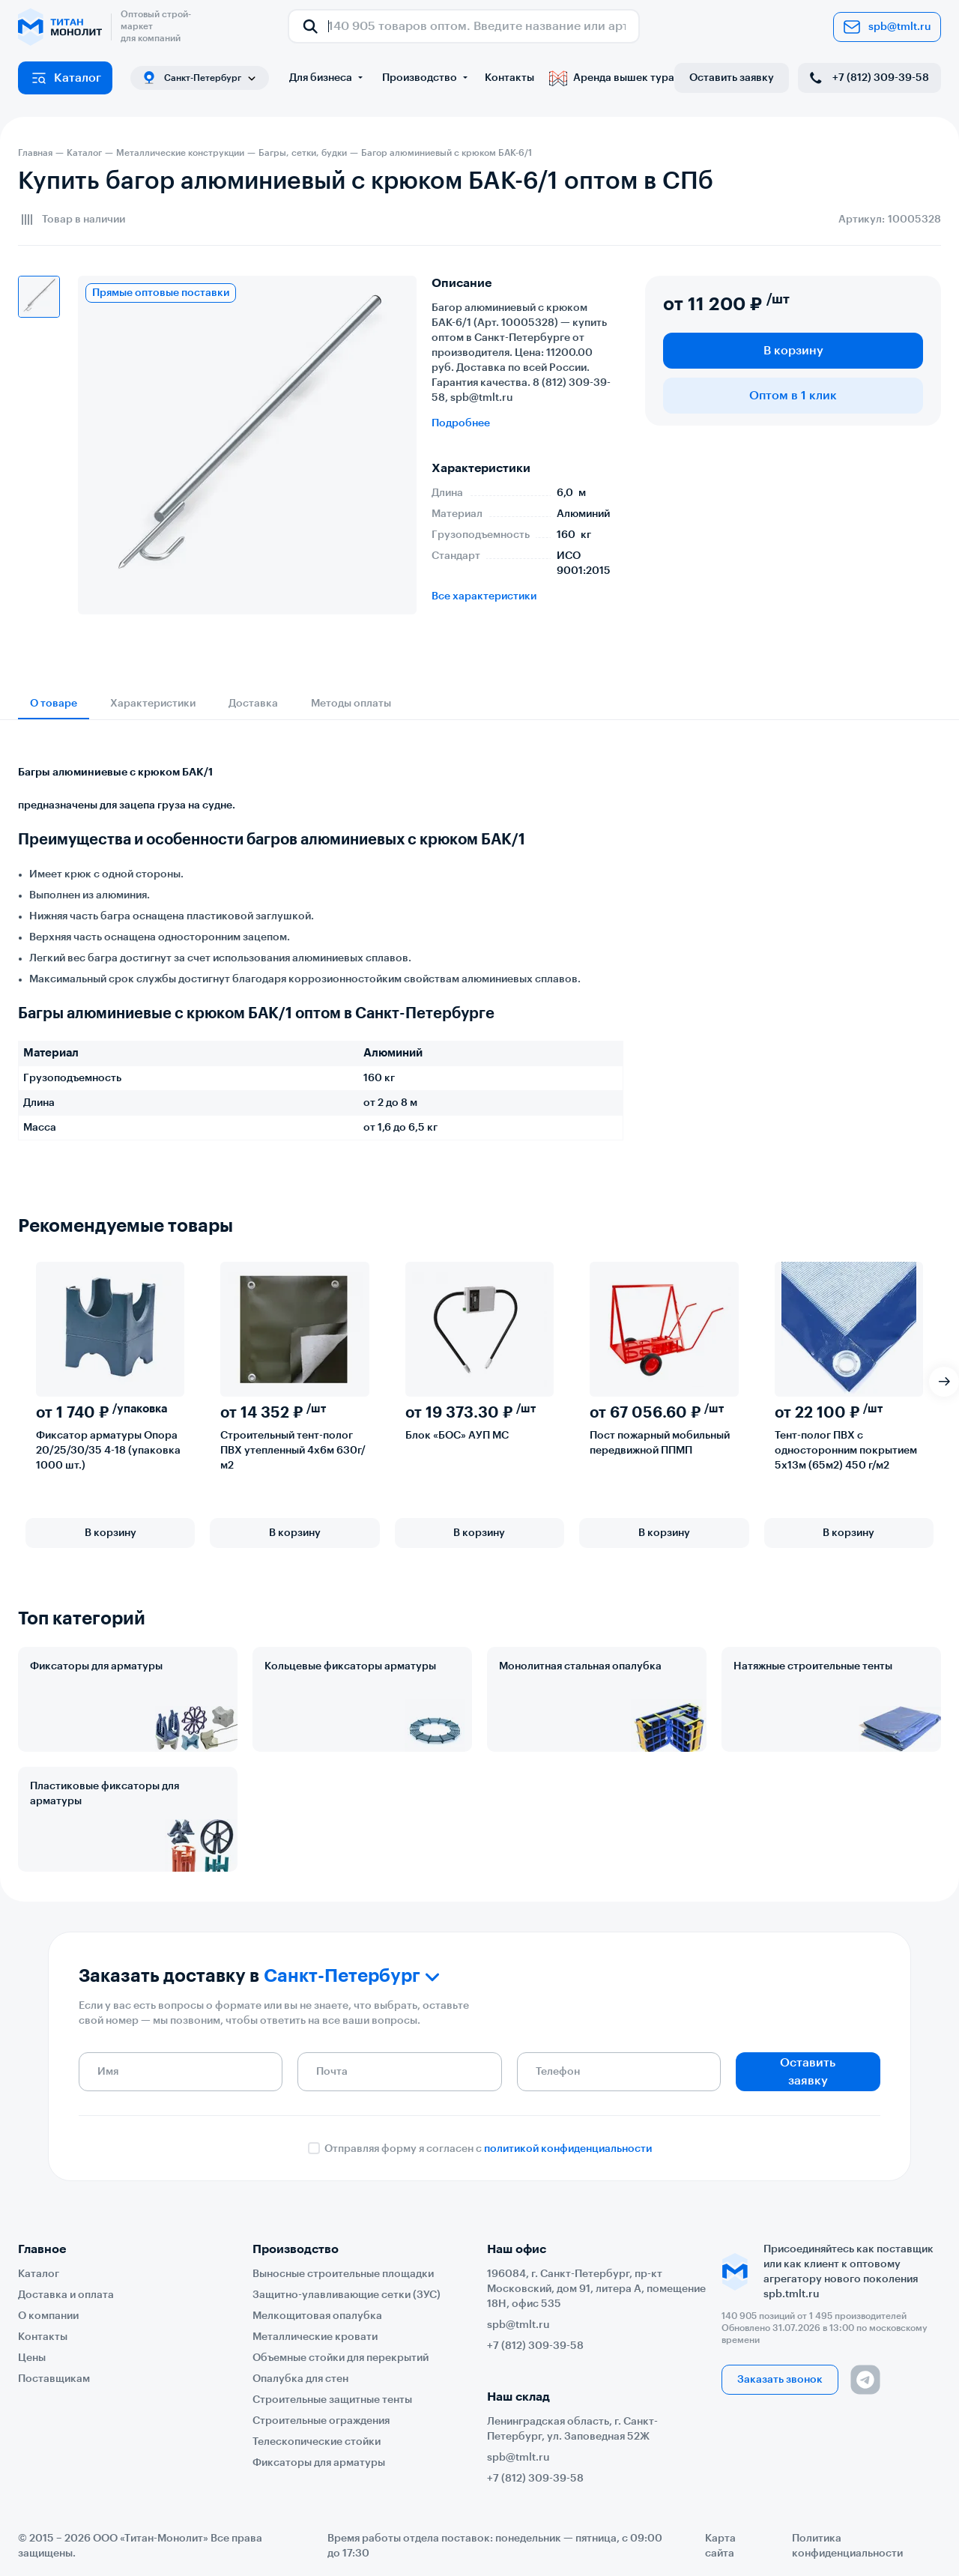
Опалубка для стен (300, 2379)
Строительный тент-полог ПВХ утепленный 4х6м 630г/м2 (293, 1450)
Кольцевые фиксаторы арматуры (350, 1666)
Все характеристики (484, 596)
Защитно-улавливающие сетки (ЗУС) (346, 2295)
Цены (32, 2358)
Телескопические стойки (316, 2442)
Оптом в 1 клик (793, 396)
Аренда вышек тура (611, 78)
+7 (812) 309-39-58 (868, 78)
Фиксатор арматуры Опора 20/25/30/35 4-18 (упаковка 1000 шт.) (108, 1450)
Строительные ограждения (321, 2421)
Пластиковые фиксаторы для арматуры (104, 1793)
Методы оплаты (351, 703)
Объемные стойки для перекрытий (340, 2358)
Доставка (253, 703)
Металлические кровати (315, 2337)
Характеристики (153, 703)
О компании (48, 2316)
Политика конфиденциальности (847, 2546)
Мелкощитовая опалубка (317, 2316)
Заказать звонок (780, 2379)
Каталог (65, 78)
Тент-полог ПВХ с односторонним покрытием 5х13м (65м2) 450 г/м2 (846, 1450)
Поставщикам (54, 2379)
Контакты (509, 78)
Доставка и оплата (66, 2295)
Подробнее (461, 423)
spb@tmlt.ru (887, 27)
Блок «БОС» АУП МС (457, 1435)
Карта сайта (720, 2546)
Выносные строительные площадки (343, 2274)
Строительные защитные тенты (332, 2400)
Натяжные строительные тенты (812, 1666)
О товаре (53, 703)
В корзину (793, 351)
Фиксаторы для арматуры (96, 1666)
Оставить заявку (731, 78)
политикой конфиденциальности (568, 2149)
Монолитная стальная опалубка (580, 1666)
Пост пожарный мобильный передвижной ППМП (660, 1443)
